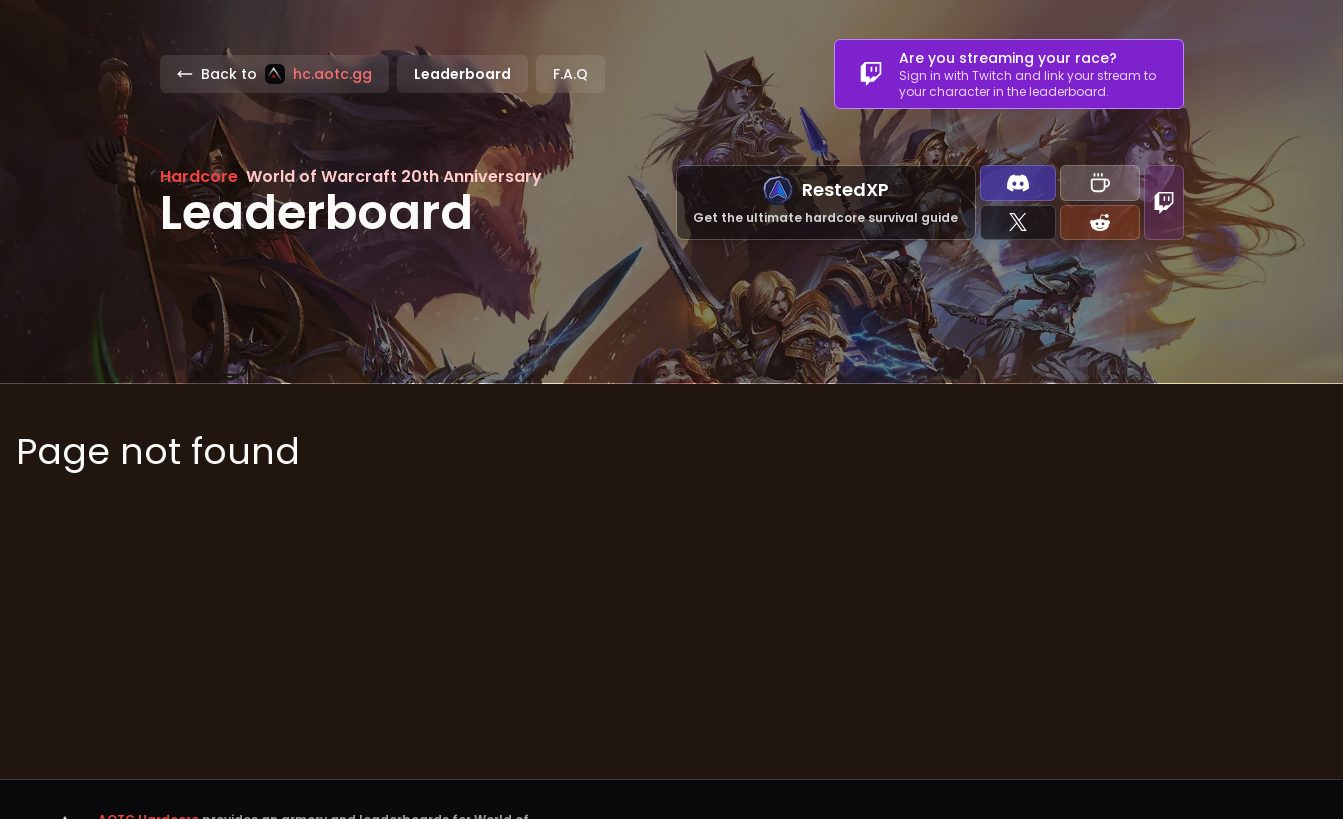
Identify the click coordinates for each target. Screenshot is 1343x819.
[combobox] (1009, 74)
